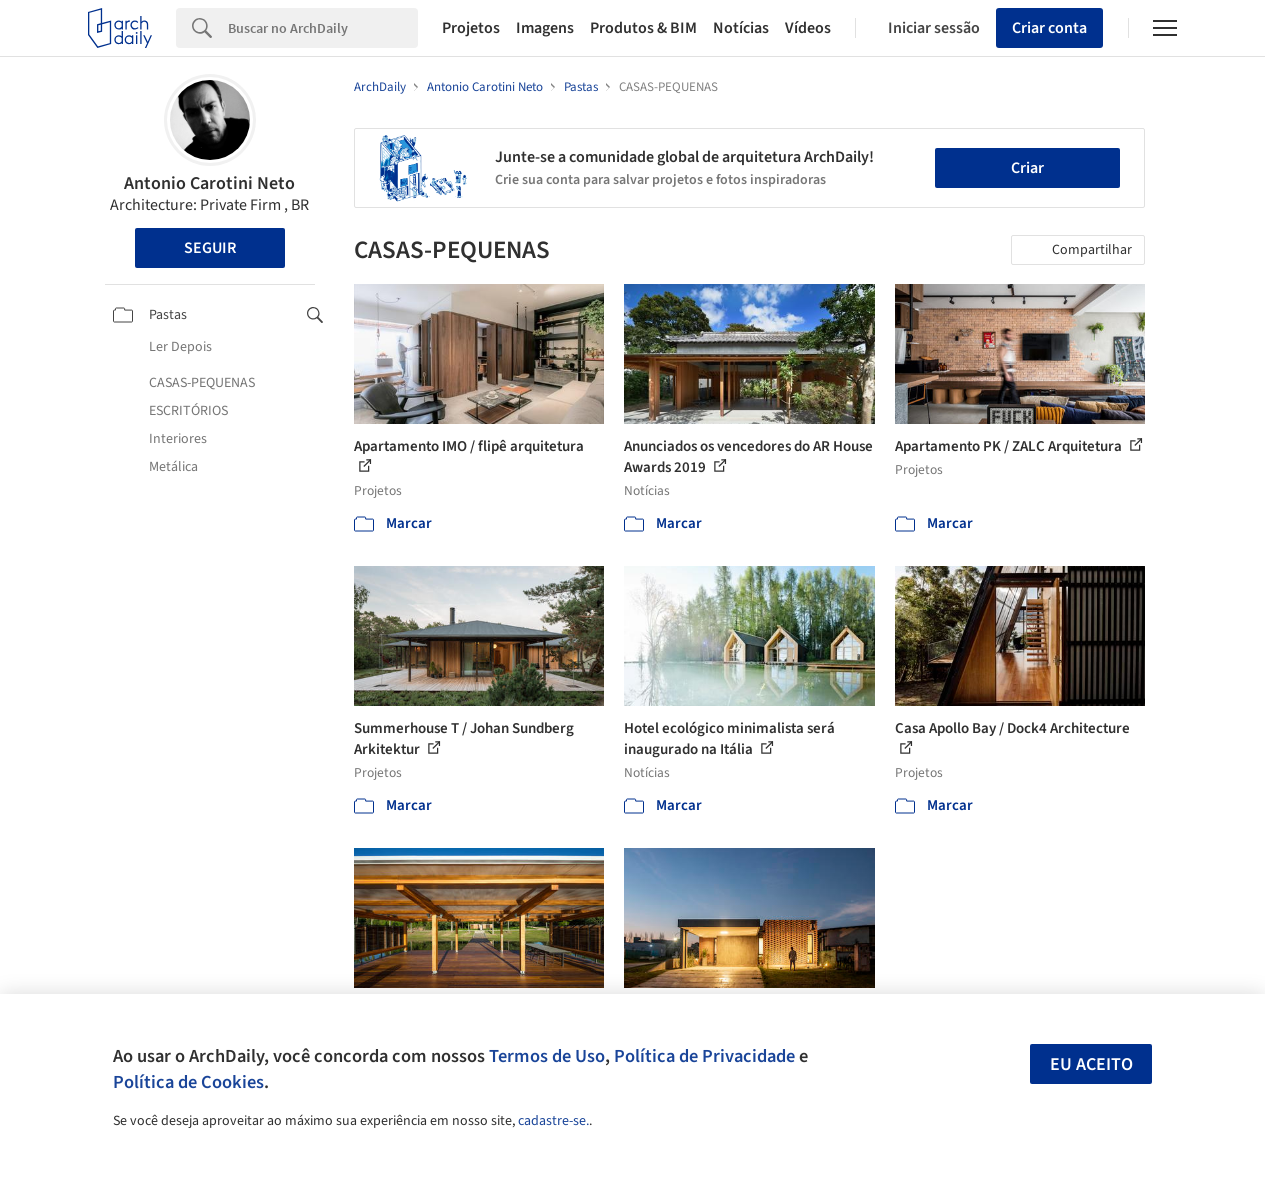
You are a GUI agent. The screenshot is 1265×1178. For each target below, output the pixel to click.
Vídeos (808, 28)
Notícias (741, 28)
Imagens (545, 28)
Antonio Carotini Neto (209, 183)
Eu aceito (1091, 1064)
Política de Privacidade (704, 1056)
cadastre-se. (553, 1121)
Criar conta (1049, 28)
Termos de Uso (547, 1056)
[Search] (323, 28)
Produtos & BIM (643, 28)
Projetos (471, 28)
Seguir (210, 248)
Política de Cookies (188, 1082)
